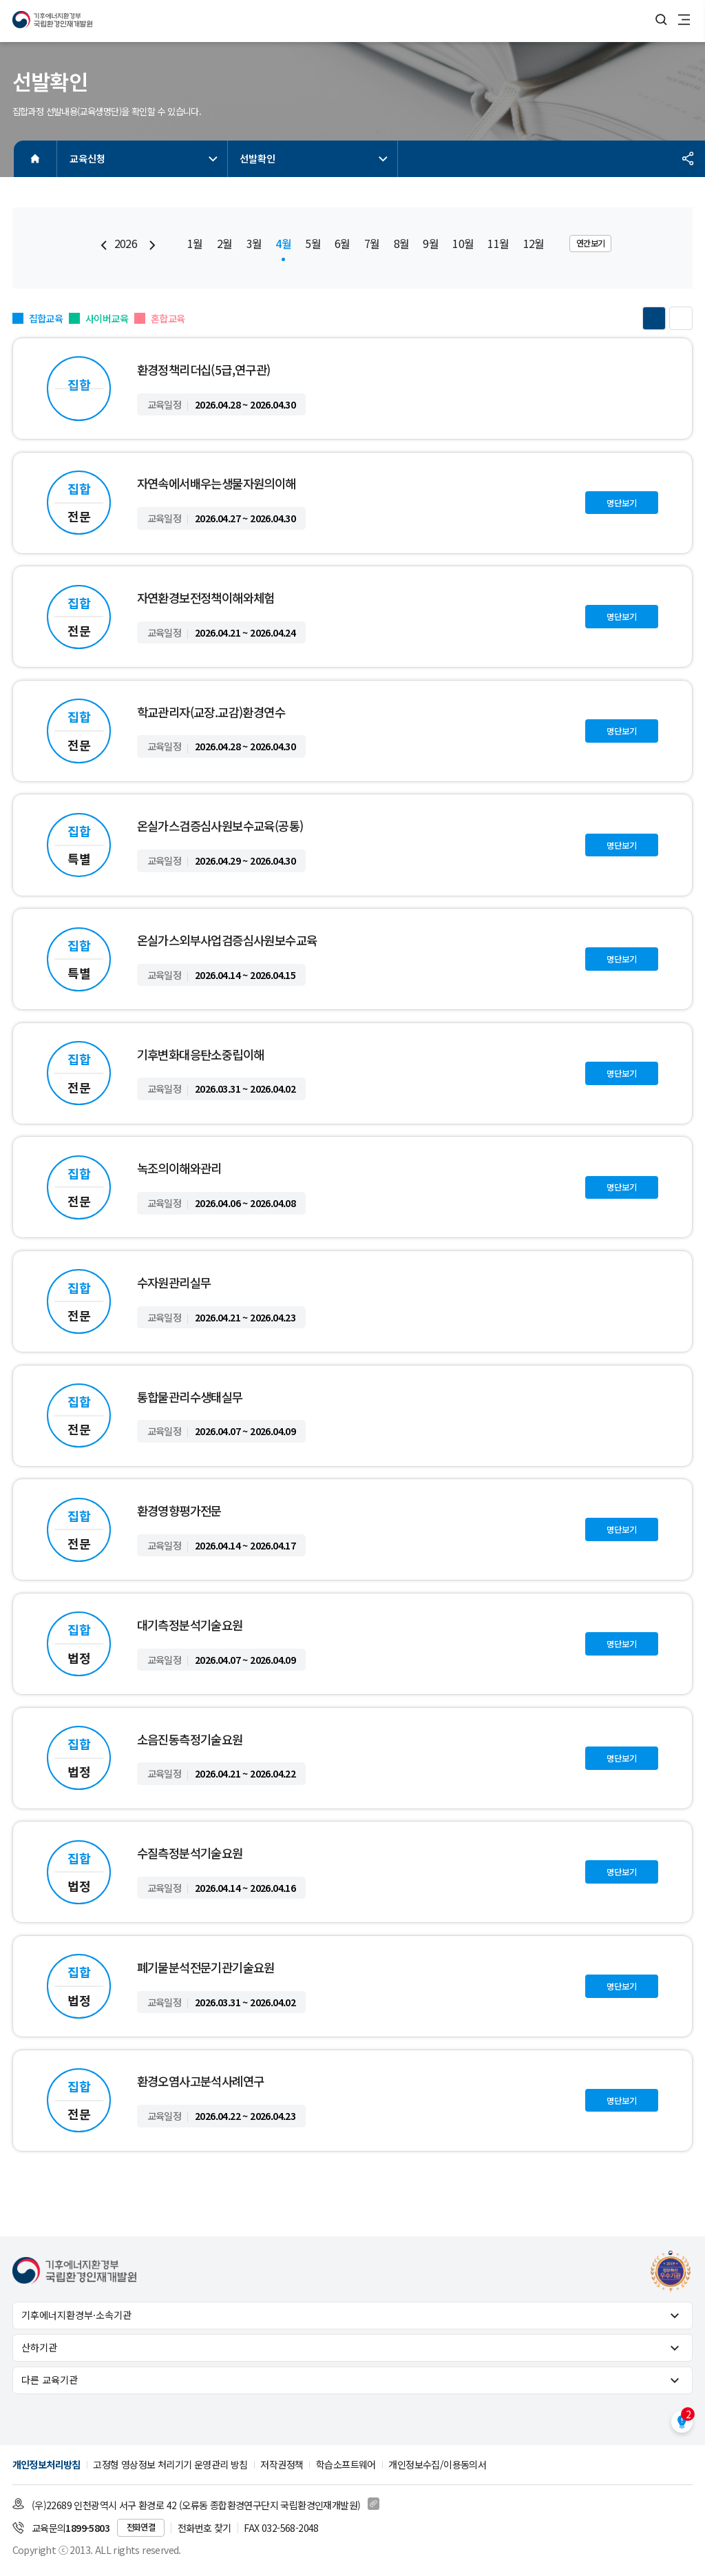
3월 (254, 243)
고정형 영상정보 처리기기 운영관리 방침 (170, 2464)
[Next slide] (152, 245)
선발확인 (315, 158)
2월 (225, 243)
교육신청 (145, 158)
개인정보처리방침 (46, 2464)
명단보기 (622, 503)
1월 (195, 243)
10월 (463, 243)
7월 (372, 243)
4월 (283, 243)
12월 (534, 243)
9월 (431, 243)
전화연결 (141, 2527)
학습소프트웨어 (346, 2464)
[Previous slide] (104, 245)
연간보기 (590, 243)
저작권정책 (281, 2464)
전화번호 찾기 (204, 2528)
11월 (498, 243)
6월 (342, 243)
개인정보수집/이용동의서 (437, 2464)
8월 (402, 243)
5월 (313, 243)
